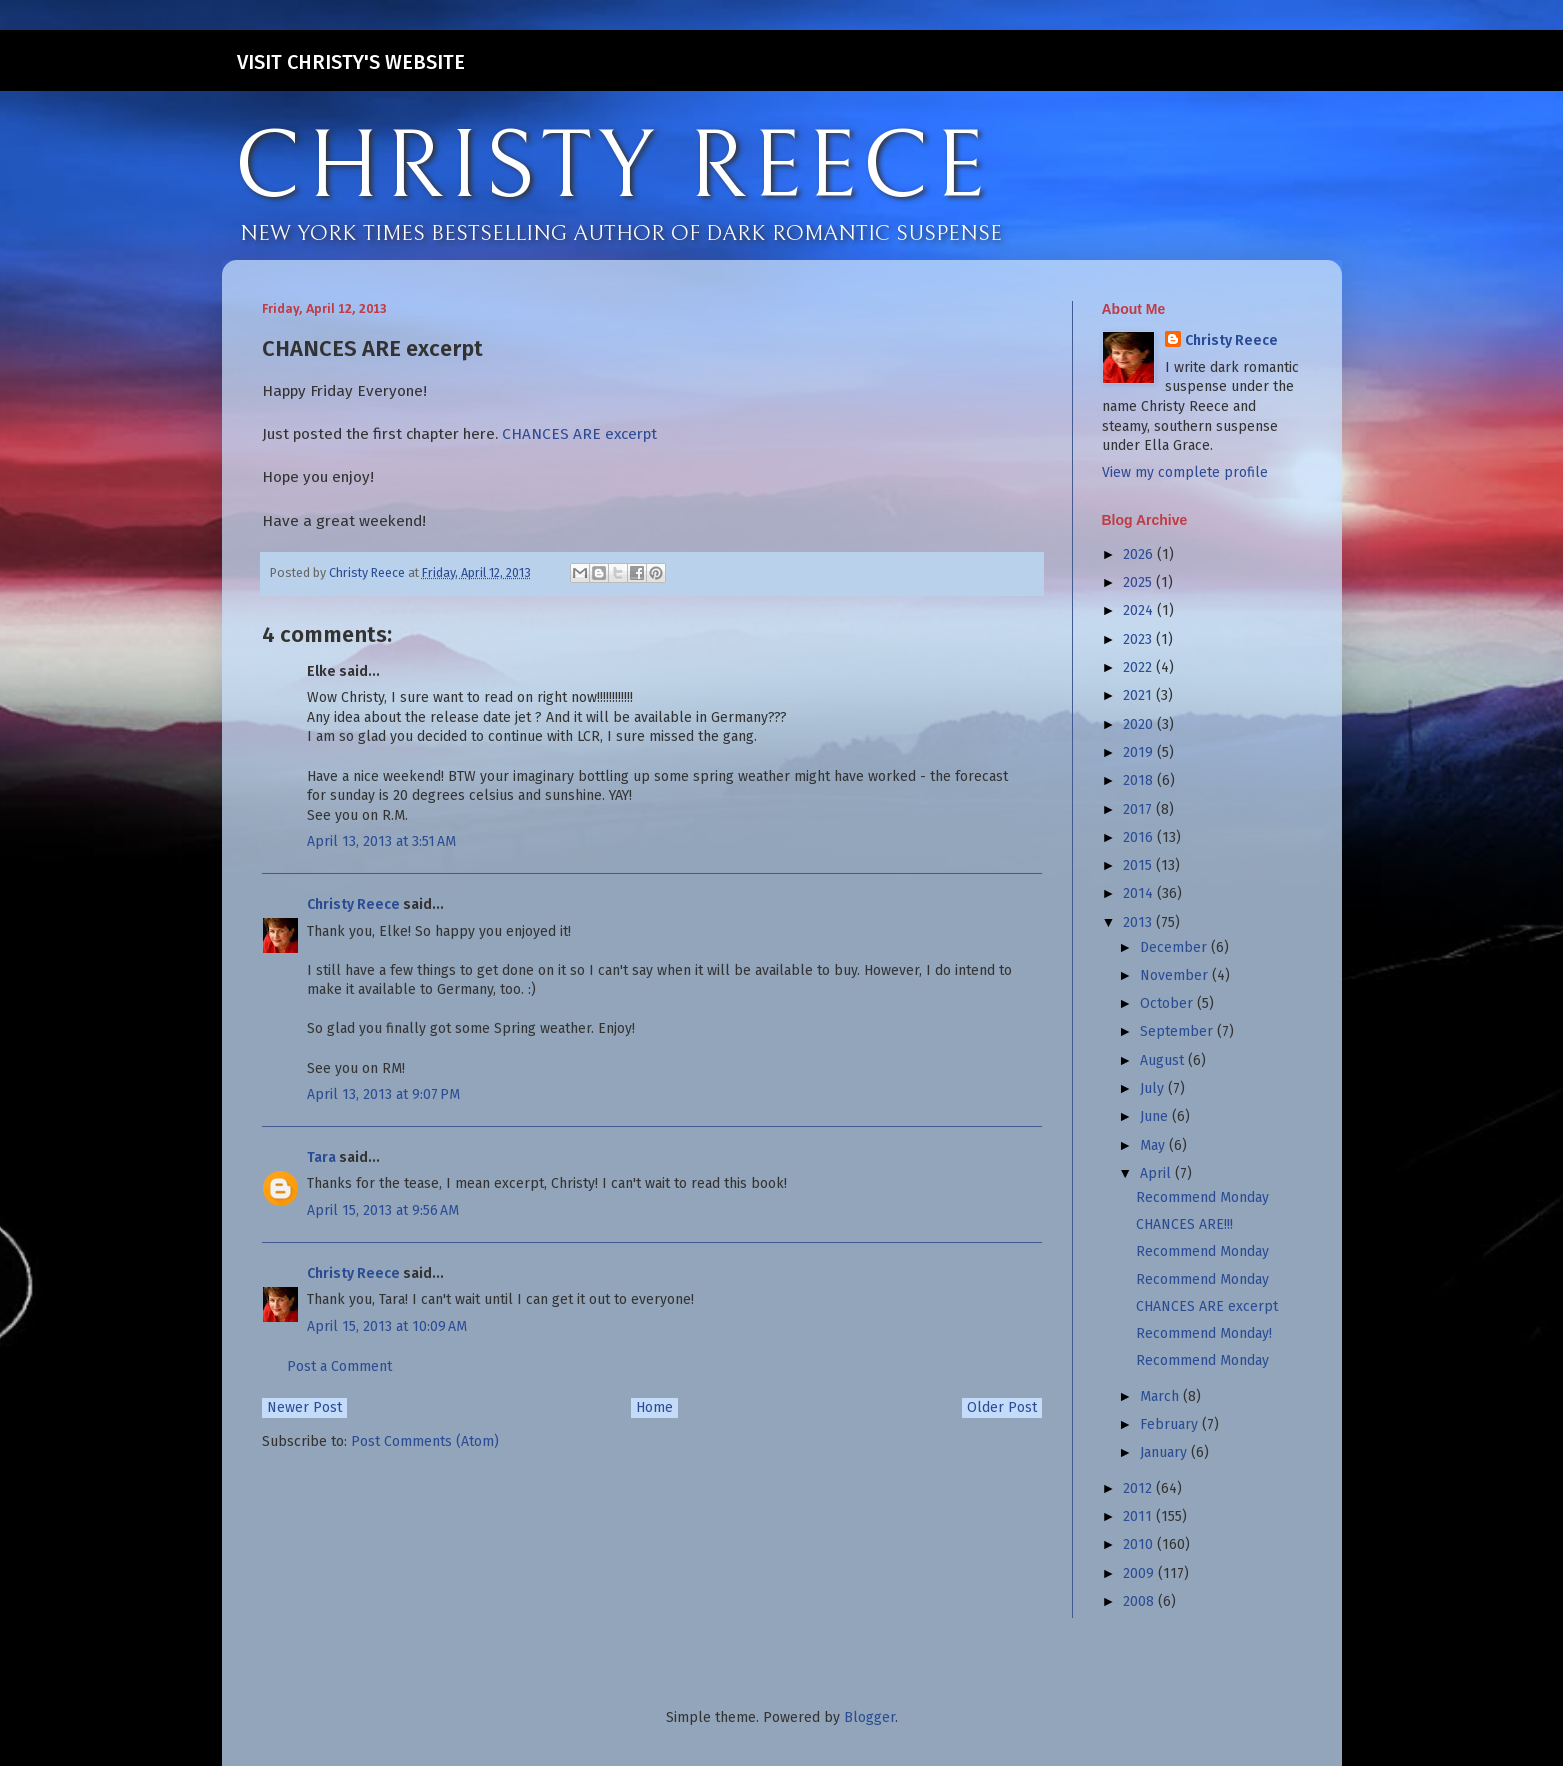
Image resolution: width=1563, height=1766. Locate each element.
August (1164, 1060)
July (1154, 1088)
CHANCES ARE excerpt (579, 434)
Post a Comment (339, 1366)
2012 (1139, 1488)
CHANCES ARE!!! (1184, 1224)
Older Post (1002, 1407)
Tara (321, 1157)
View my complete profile (1185, 472)
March (1161, 1396)
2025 (1139, 582)
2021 (1139, 695)
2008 (1140, 1601)
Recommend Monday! (1204, 1333)
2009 (1140, 1573)
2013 (1139, 922)
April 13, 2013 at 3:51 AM (381, 841)
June (1156, 1116)
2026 (1140, 554)
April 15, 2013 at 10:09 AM (387, 1326)
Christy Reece (353, 904)
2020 (1140, 724)
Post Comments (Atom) (425, 1441)
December (1175, 947)
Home (654, 1407)
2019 (1140, 752)
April (1157, 1173)
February (1171, 1424)
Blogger (869, 1717)
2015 (1139, 865)
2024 (1140, 610)
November (1176, 975)
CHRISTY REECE (612, 168)
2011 (1139, 1516)
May (1154, 1145)
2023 (1139, 639)
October (1168, 1003)
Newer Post (304, 1407)
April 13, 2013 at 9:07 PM (383, 1094)
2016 (1140, 837)
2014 (1140, 893)
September (1178, 1031)
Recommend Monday (1202, 1197)
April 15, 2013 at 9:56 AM (383, 1210)
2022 (1139, 667)
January (1165, 1452)
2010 (1140, 1544)
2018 (1140, 780)
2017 (1139, 809)
